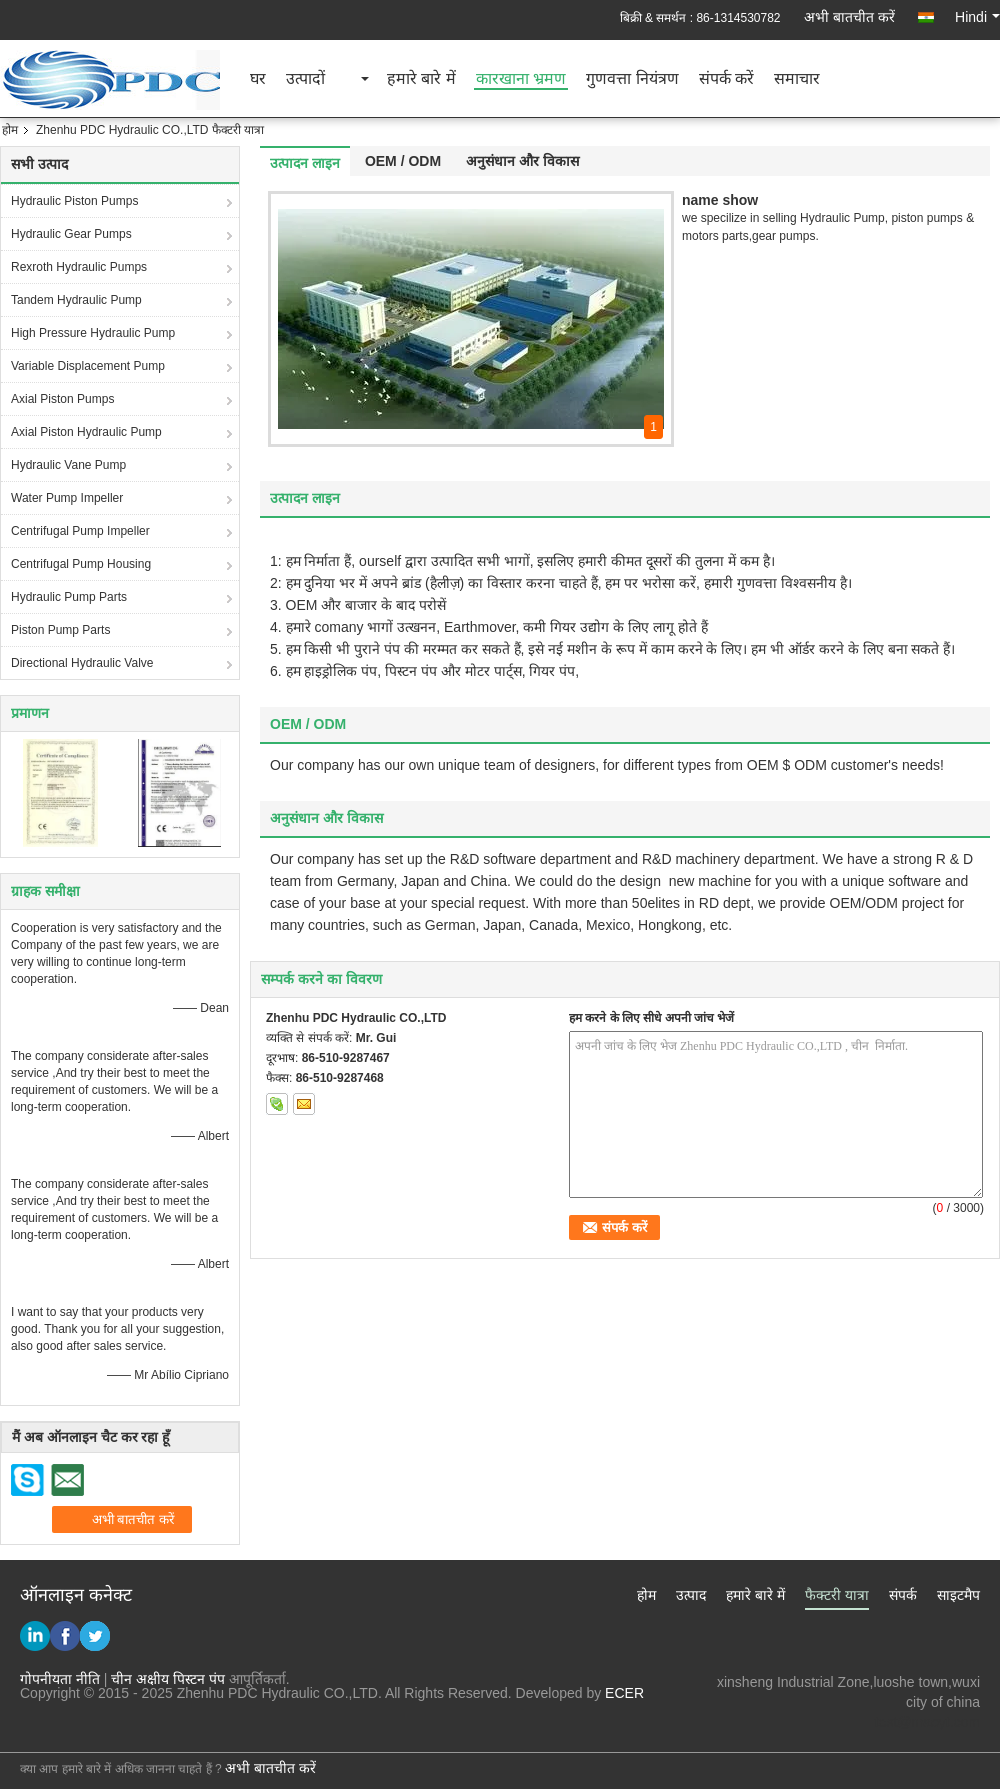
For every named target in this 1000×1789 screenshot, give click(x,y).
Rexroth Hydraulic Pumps (79, 267)
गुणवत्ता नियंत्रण (632, 79)
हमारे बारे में (421, 79)
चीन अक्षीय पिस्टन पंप (168, 1679)
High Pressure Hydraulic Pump (93, 333)
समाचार (797, 79)
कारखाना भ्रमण (521, 79)
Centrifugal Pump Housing (81, 564)
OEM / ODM (403, 161)
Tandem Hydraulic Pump (76, 300)
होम (10, 130)
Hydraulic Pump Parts (69, 597)
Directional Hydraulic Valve (82, 663)
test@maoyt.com (927, 1722)
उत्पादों (305, 79)
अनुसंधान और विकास (522, 161)
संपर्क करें (726, 79)
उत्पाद (691, 1595)
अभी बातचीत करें (849, 17)
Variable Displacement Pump (88, 366)
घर (258, 79)
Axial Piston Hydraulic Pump (86, 432)
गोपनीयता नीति (60, 1679)
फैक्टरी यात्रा (837, 1595)
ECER (624, 1693)
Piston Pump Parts (60, 630)
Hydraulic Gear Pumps (71, 234)
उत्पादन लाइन (305, 163)
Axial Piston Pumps (62, 399)
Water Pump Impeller (67, 498)
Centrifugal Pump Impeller (80, 531)
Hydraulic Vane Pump (68, 465)
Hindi (977, 17)
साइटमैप (958, 1595)
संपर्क (903, 1595)
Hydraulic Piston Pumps (74, 201)
